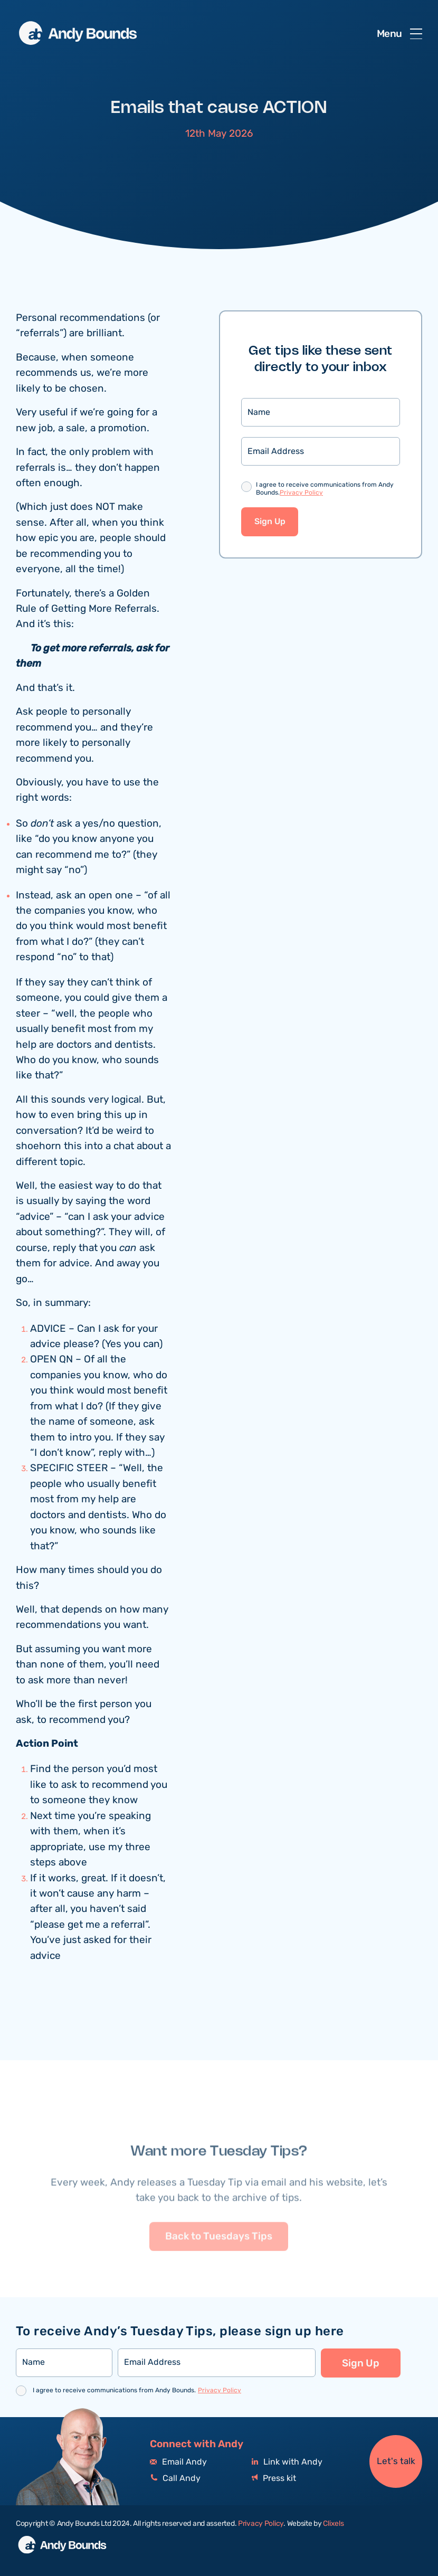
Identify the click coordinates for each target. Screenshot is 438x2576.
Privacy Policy (301, 493)
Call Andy (175, 2478)
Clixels (333, 2524)
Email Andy (178, 2462)
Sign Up (269, 522)
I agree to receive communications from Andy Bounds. (325, 490)
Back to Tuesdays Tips (218, 2260)
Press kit (274, 2478)
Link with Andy (287, 2462)
